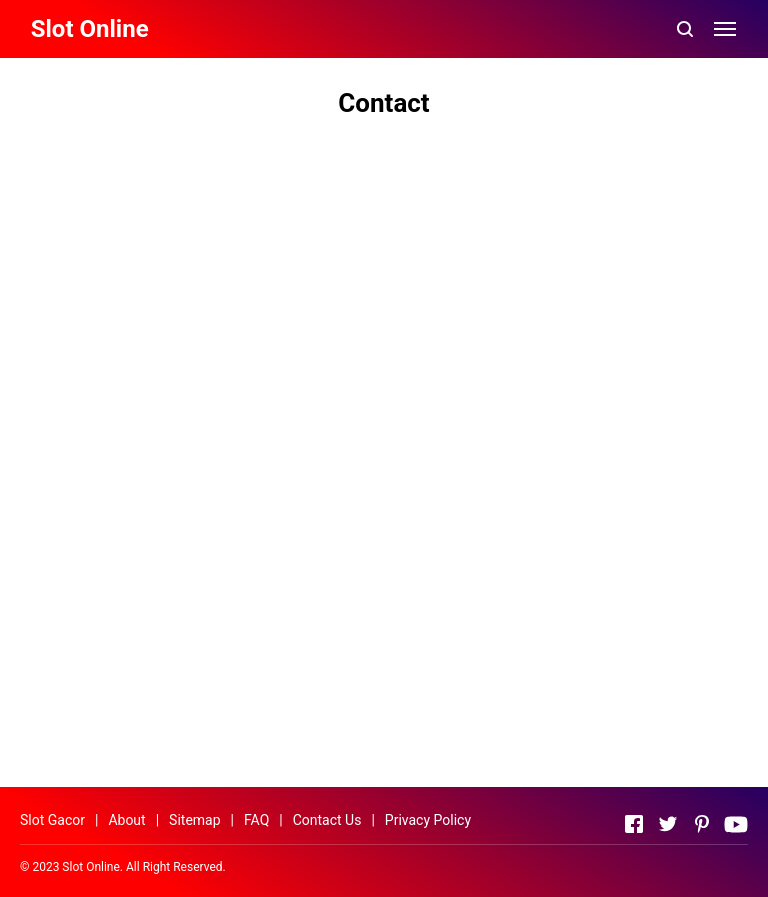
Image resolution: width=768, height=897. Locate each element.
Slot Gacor (52, 820)
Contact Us (327, 820)
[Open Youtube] (736, 824)
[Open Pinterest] (702, 824)
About (126, 820)
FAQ (256, 820)
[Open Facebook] (634, 824)
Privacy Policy (428, 820)
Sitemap (194, 820)
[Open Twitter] (668, 824)
